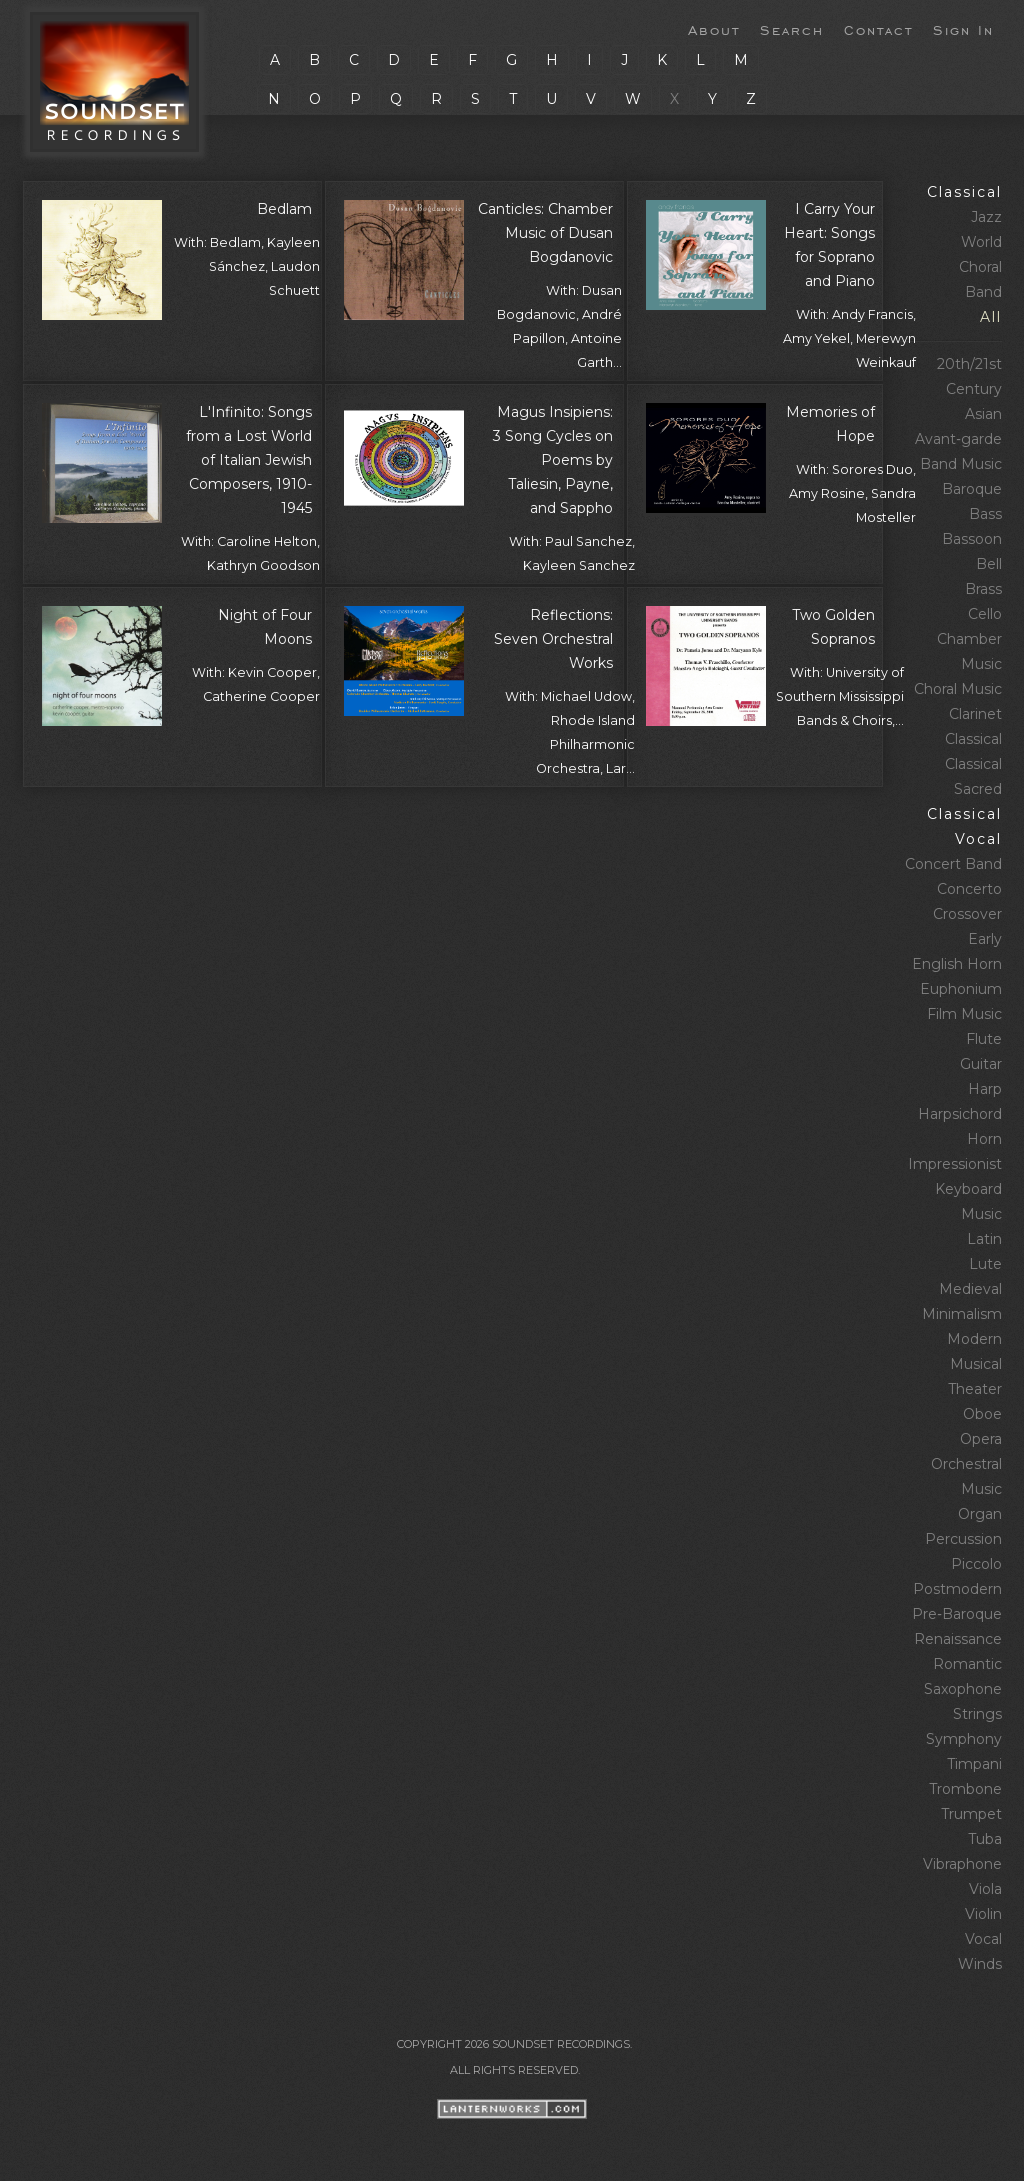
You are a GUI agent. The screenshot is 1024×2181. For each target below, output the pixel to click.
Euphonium (961, 989)
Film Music (964, 1014)
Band (983, 292)
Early (985, 939)
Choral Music (958, 689)
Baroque (972, 489)
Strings (977, 1714)
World (981, 242)
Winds (980, 1964)
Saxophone (963, 1689)
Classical (964, 192)
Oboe (982, 1414)
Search (792, 29)
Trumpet (971, 1814)
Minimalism (962, 1314)
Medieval (970, 1289)
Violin (983, 1914)
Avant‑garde (958, 439)
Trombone (965, 1789)
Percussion (963, 1539)
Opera (981, 1439)
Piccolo (976, 1564)
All (991, 317)
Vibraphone (962, 1864)
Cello (985, 614)
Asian (983, 414)
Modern (974, 1339)
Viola (985, 1889)
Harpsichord (960, 1114)
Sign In (963, 29)
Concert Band (953, 864)
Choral (980, 267)
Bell (989, 564)
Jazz (986, 217)
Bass (985, 514)
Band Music (961, 464)
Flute (984, 1039)
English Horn (957, 964)
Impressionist (955, 1164)
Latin (984, 1239)
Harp (985, 1089)
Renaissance (958, 1639)
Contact (878, 29)
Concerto (969, 889)
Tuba (985, 1839)
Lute (985, 1264)
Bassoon (972, 539)
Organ (980, 1514)
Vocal (983, 1939)
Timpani (974, 1764)
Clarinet (975, 714)
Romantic (967, 1664)
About (714, 29)
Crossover (967, 914)
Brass (983, 589)
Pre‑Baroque (957, 1614)
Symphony (964, 1739)
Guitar (981, 1064)
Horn (984, 1139)
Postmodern (957, 1589)
